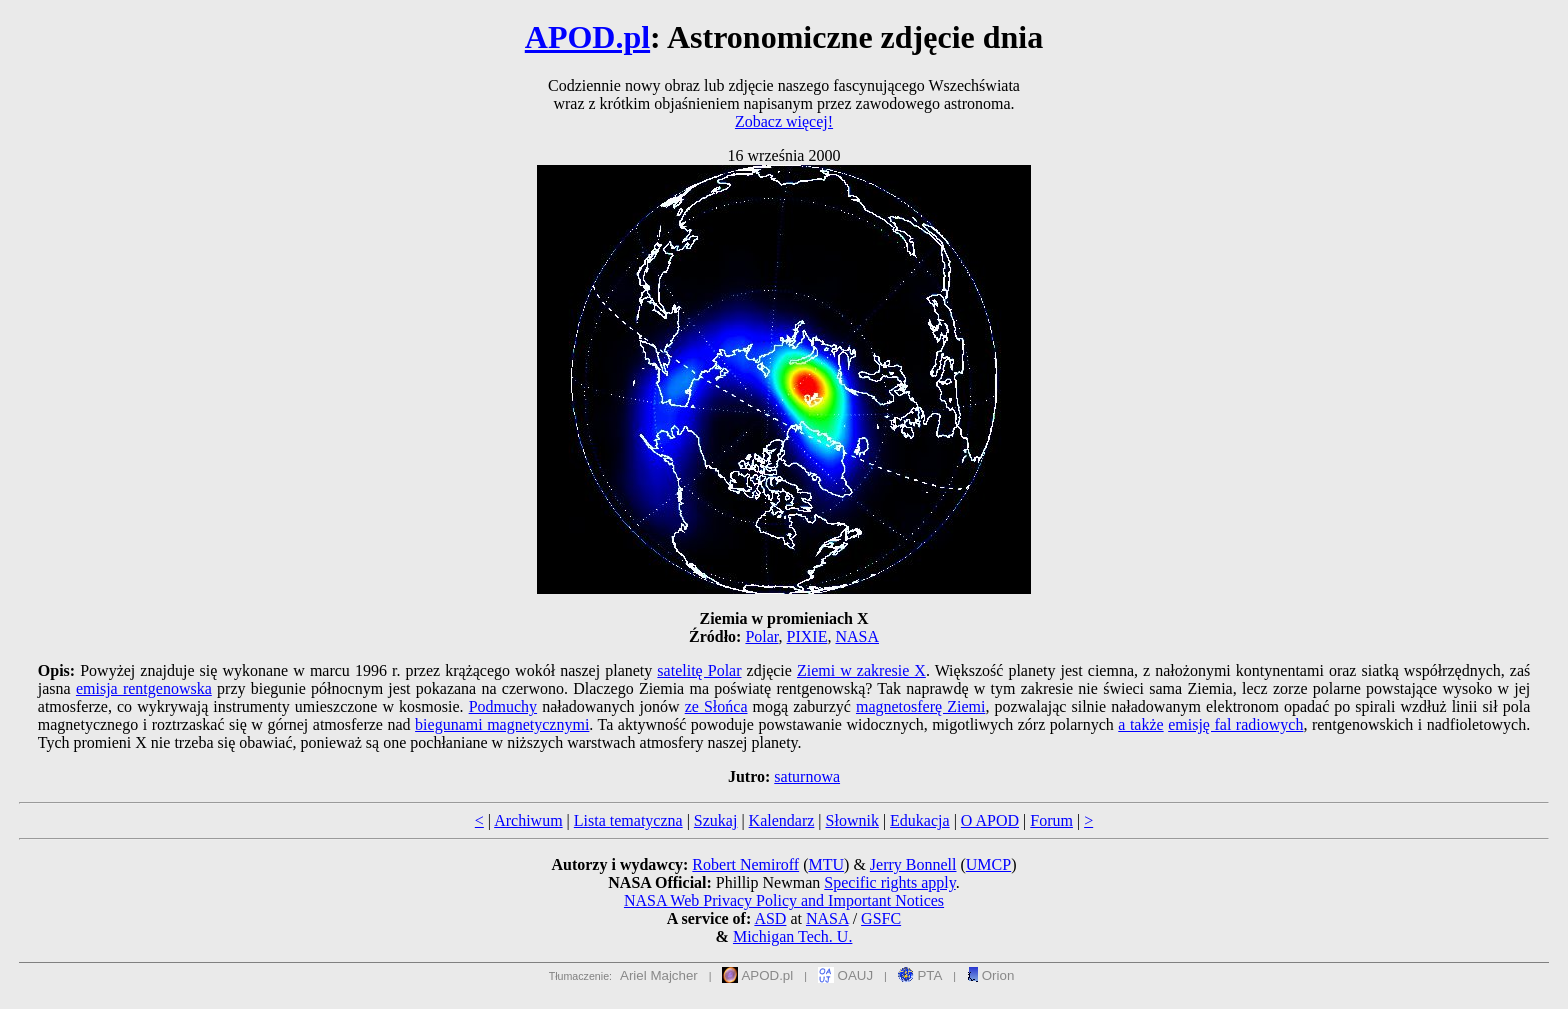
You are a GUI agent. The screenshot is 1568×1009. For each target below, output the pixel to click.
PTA (920, 975)
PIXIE (807, 636)
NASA (857, 636)
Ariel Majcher (659, 975)
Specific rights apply (889, 882)
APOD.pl (587, 37)
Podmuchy (503, 706)
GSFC (881, 918)
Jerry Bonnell (913, 864)
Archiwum (528, 820)
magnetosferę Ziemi (920, 706)
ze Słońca (716, 706)
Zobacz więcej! (784, 121)
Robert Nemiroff (745, 864)
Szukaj (716, 820)
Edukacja (920, 820)
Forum (1051, 820)
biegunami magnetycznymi (502, 724)
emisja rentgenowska (144, 688)
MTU (826, 864)
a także (1140, 724)
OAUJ (845, 975)
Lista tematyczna (628, 820)
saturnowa (807, 776)
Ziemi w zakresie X (861, 670)
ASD (770, 918)
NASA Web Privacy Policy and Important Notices (784, 900)
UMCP (988, 864)
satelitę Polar (699, 670)
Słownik (852, 820)
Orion (990, 975)
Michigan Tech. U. (792, 936)
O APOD (990, 820)
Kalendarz (782, 820)
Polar (761, 636)
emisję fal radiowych (1235, 724)
